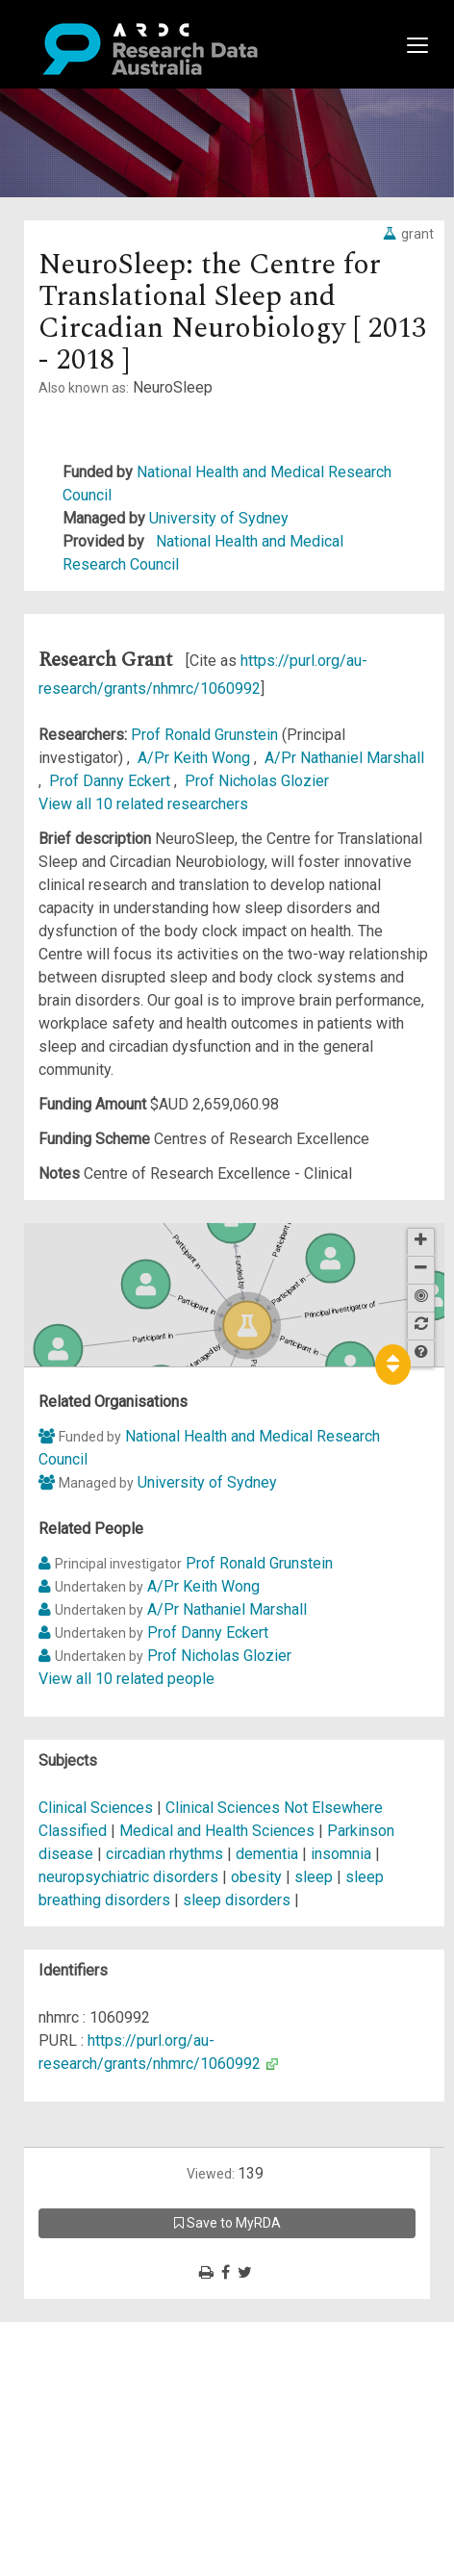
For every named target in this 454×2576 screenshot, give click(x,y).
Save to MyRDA (227, 2223)
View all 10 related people (126, 1679)
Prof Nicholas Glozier (257, 781)
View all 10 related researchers (143, 804)
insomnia (341, 1854)
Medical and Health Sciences (218, 1831)
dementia (267, 1854)
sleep (313, 1877)
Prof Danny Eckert (111, 781)
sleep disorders (236, 1900)
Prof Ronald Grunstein (206, 735)
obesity (256, 1877)
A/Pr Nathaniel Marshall (344, 758)
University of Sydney (219, 518)
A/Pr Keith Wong (196, 758)
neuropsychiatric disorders (128, 1877)
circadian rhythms (164, 1854)
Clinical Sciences (97, 1807)
